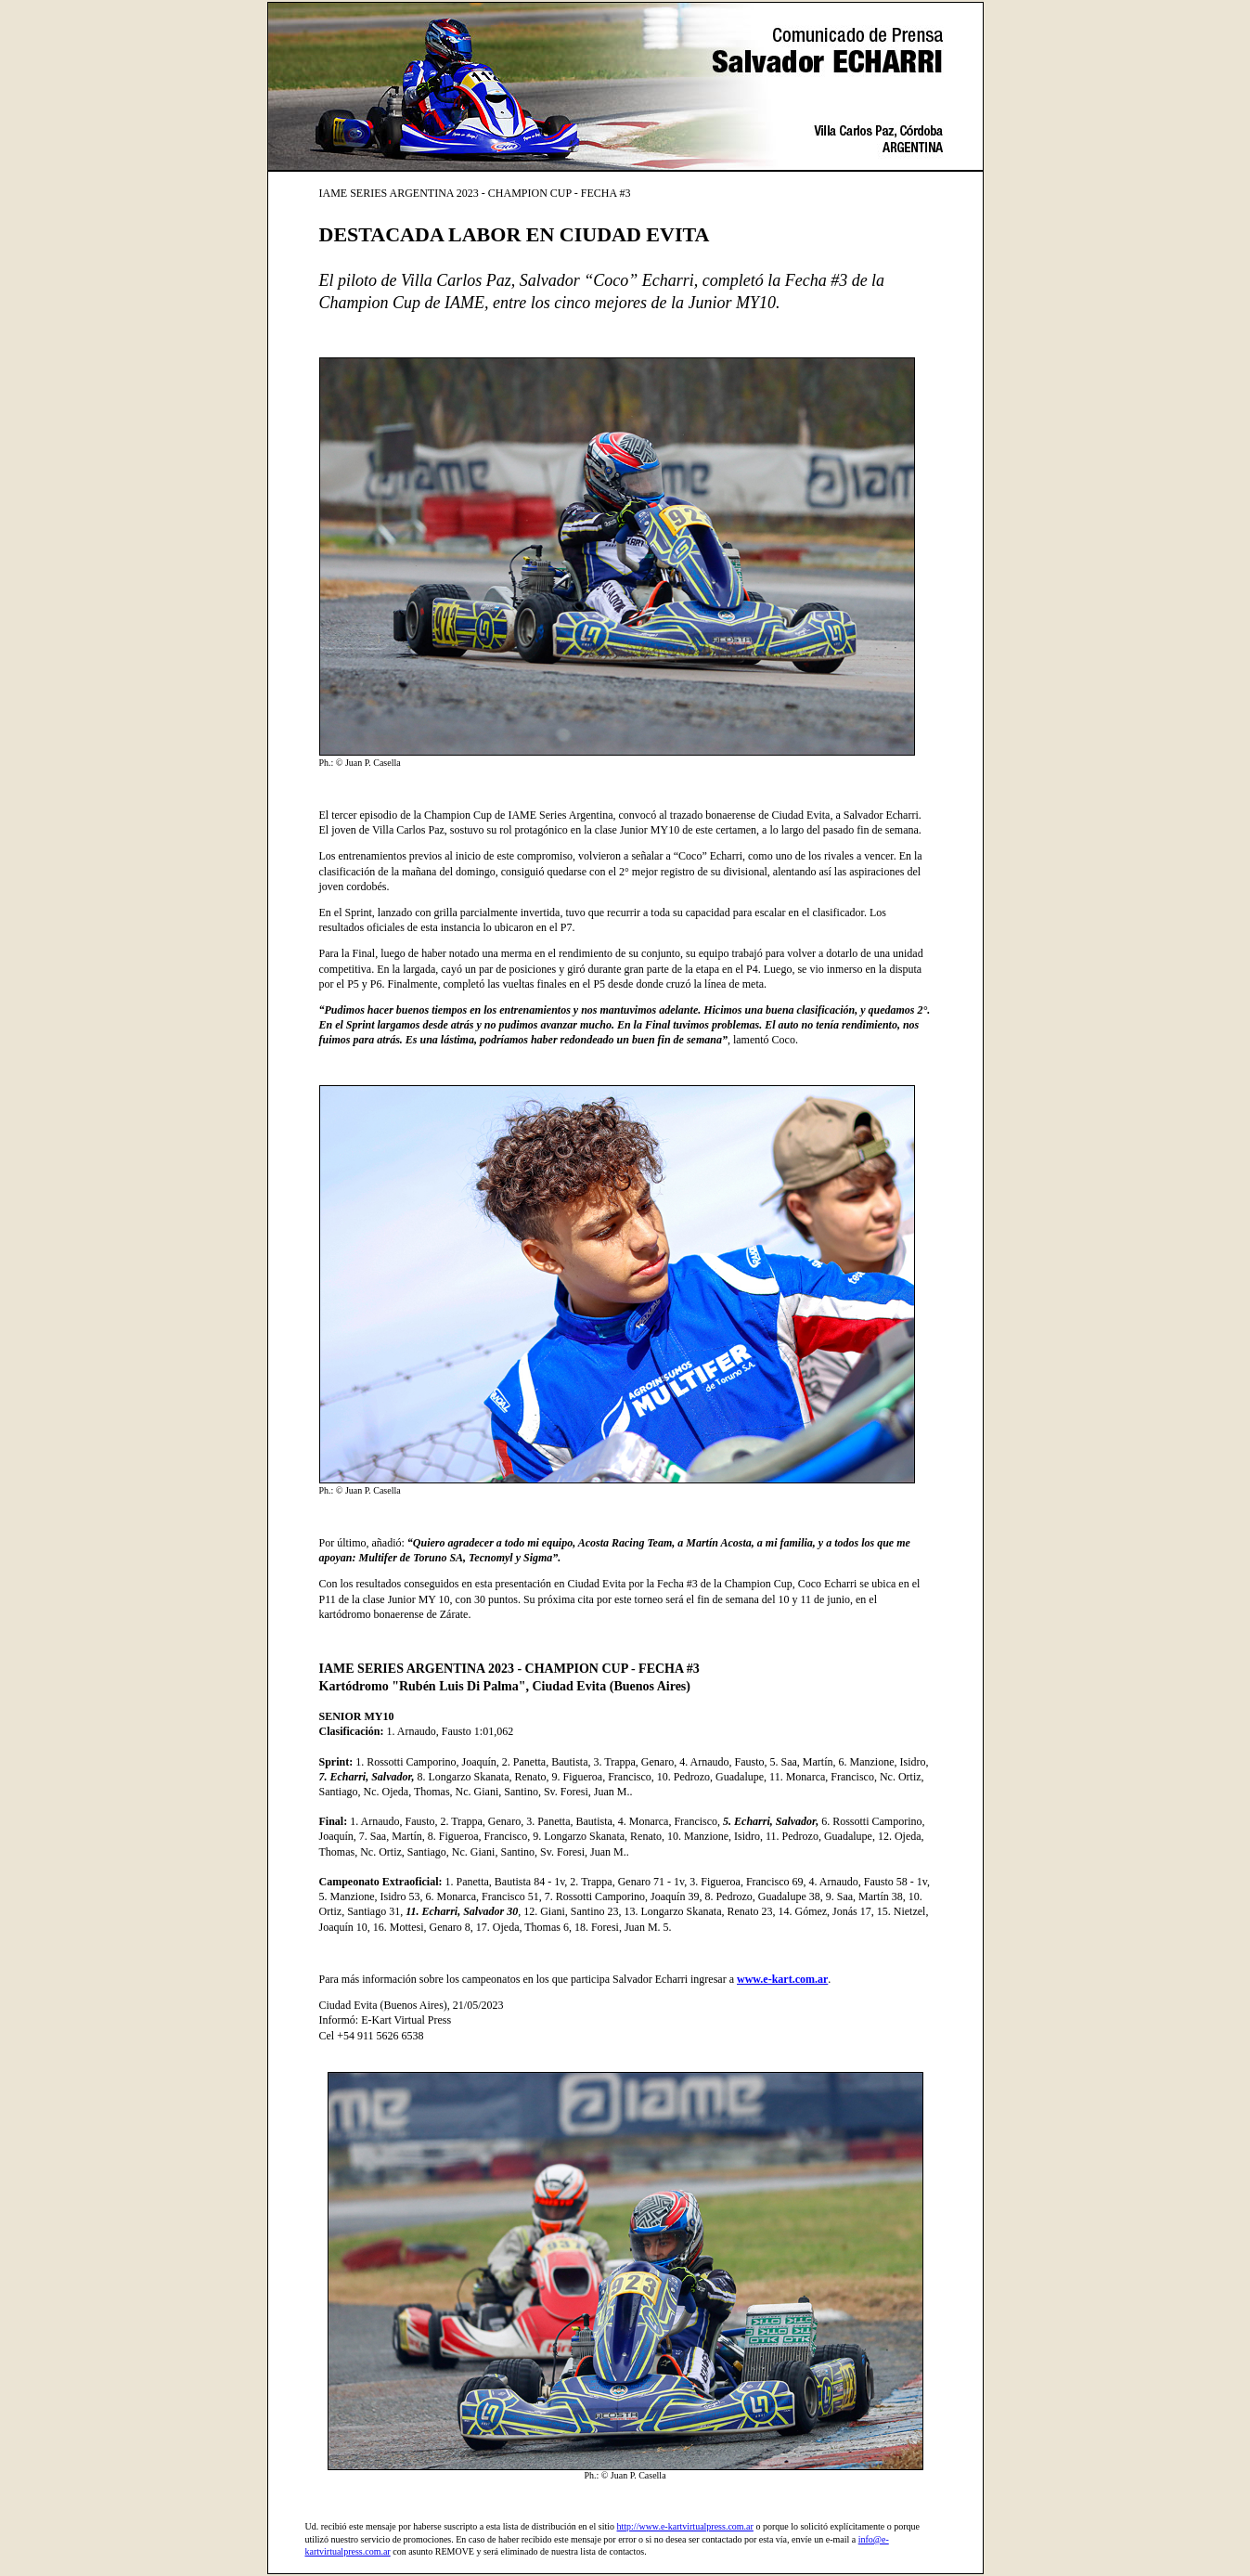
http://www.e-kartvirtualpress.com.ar (685, 2526)
